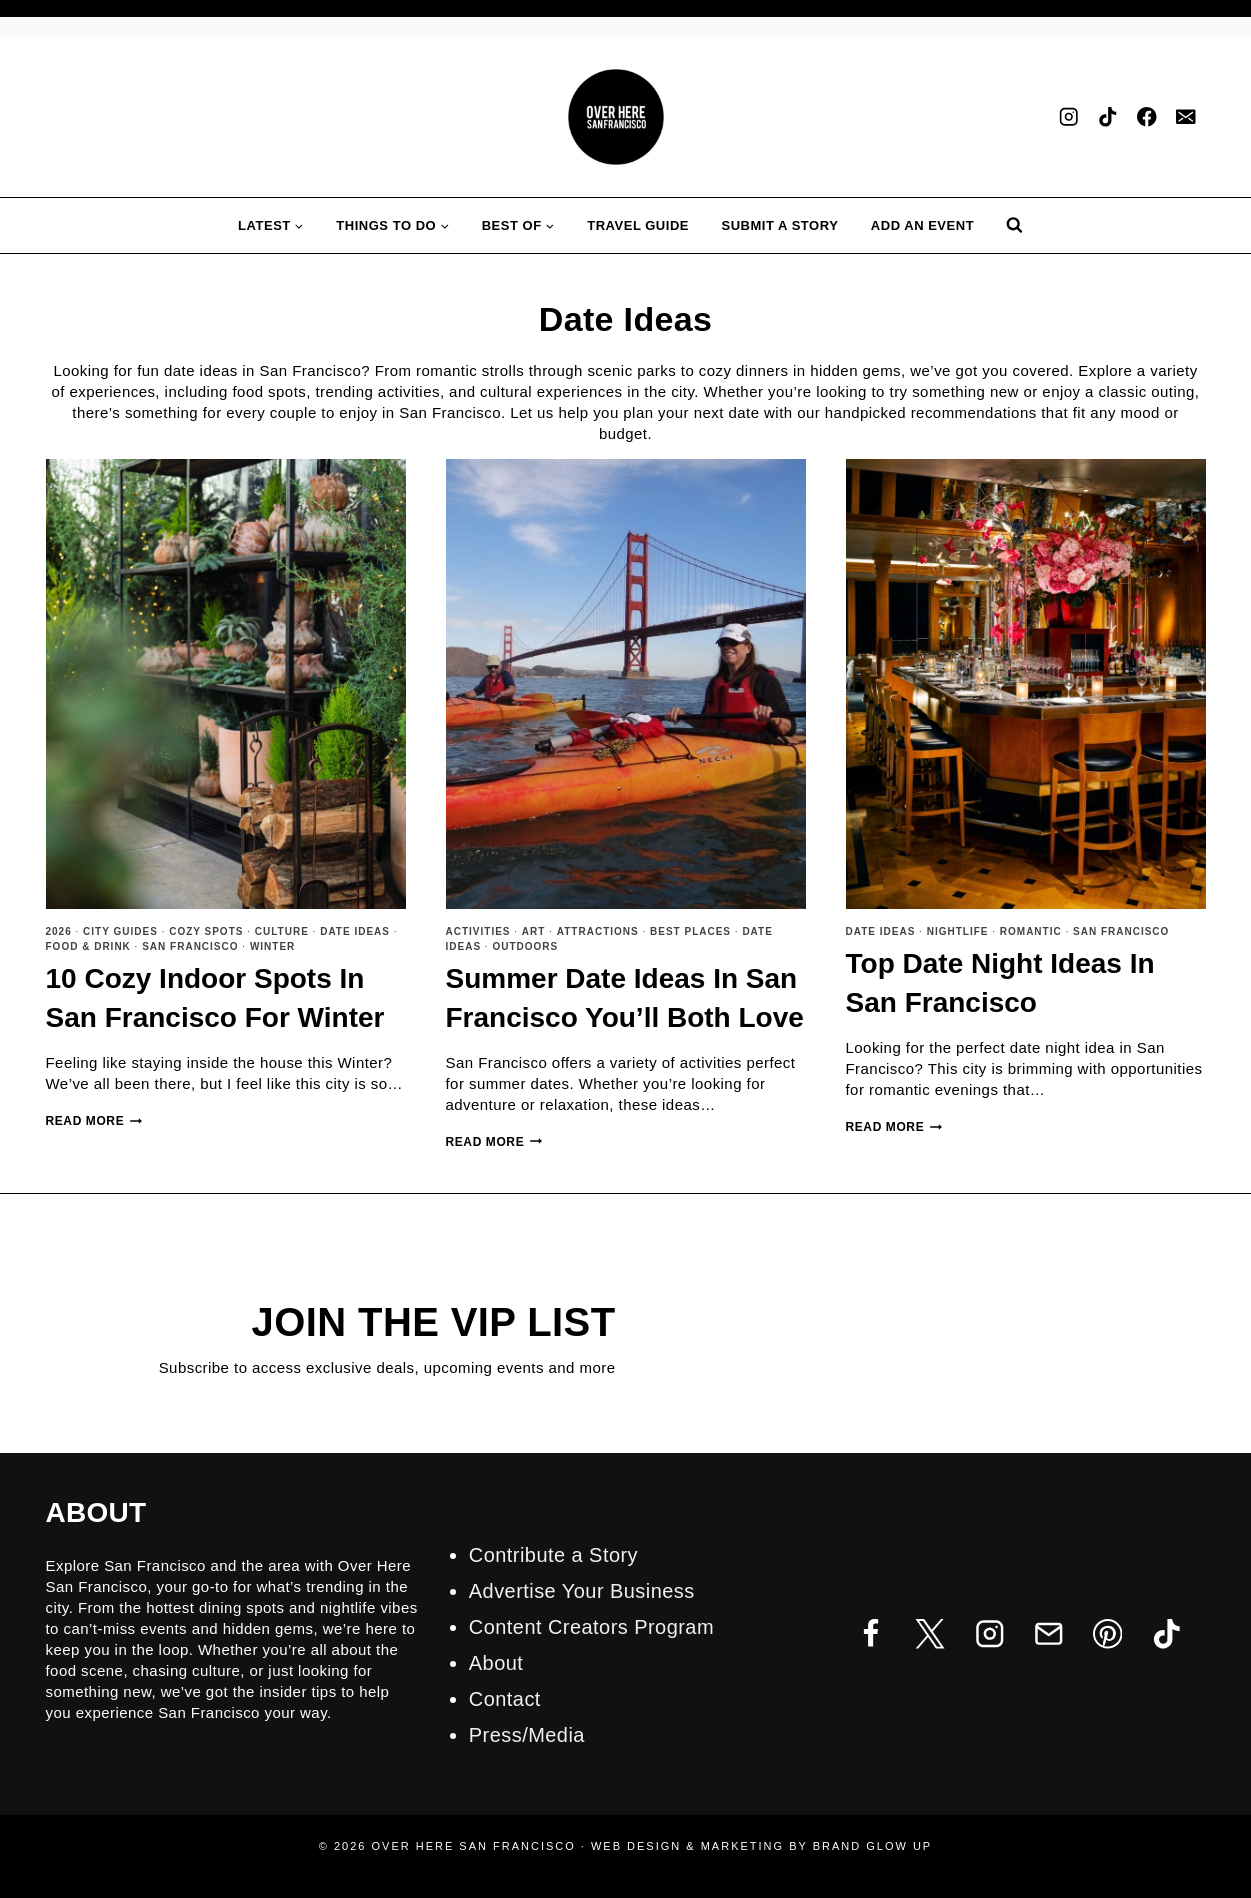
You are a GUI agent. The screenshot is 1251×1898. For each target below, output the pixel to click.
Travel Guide (638, 225)
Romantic (1031, 931)
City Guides (120, 931)
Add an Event (922, 225)
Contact (505, 1699)
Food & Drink (88, 946)
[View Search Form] (1014, 225)
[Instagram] (1069, 117)
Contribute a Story (553, 1555)
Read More (94, 1121)
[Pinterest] (1107, 1633)
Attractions (598, 931)
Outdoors (525, 946)
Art (534, 931)
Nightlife (958, 931)
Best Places (690, 931)
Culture (282, 931)
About (496, 1663)
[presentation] (226, 684)
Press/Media (527, 1735)
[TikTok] (1108, 117)
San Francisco (190, 946)
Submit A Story (780, 225)
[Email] (1186, 117)
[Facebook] (1147, 117)
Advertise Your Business (582, 1591)
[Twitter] (930, 1633)
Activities (478, 931)
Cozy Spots (206, 931)
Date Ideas (355, 931)
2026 (59, 931)
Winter (272, 946)
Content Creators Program (591, 1627)
